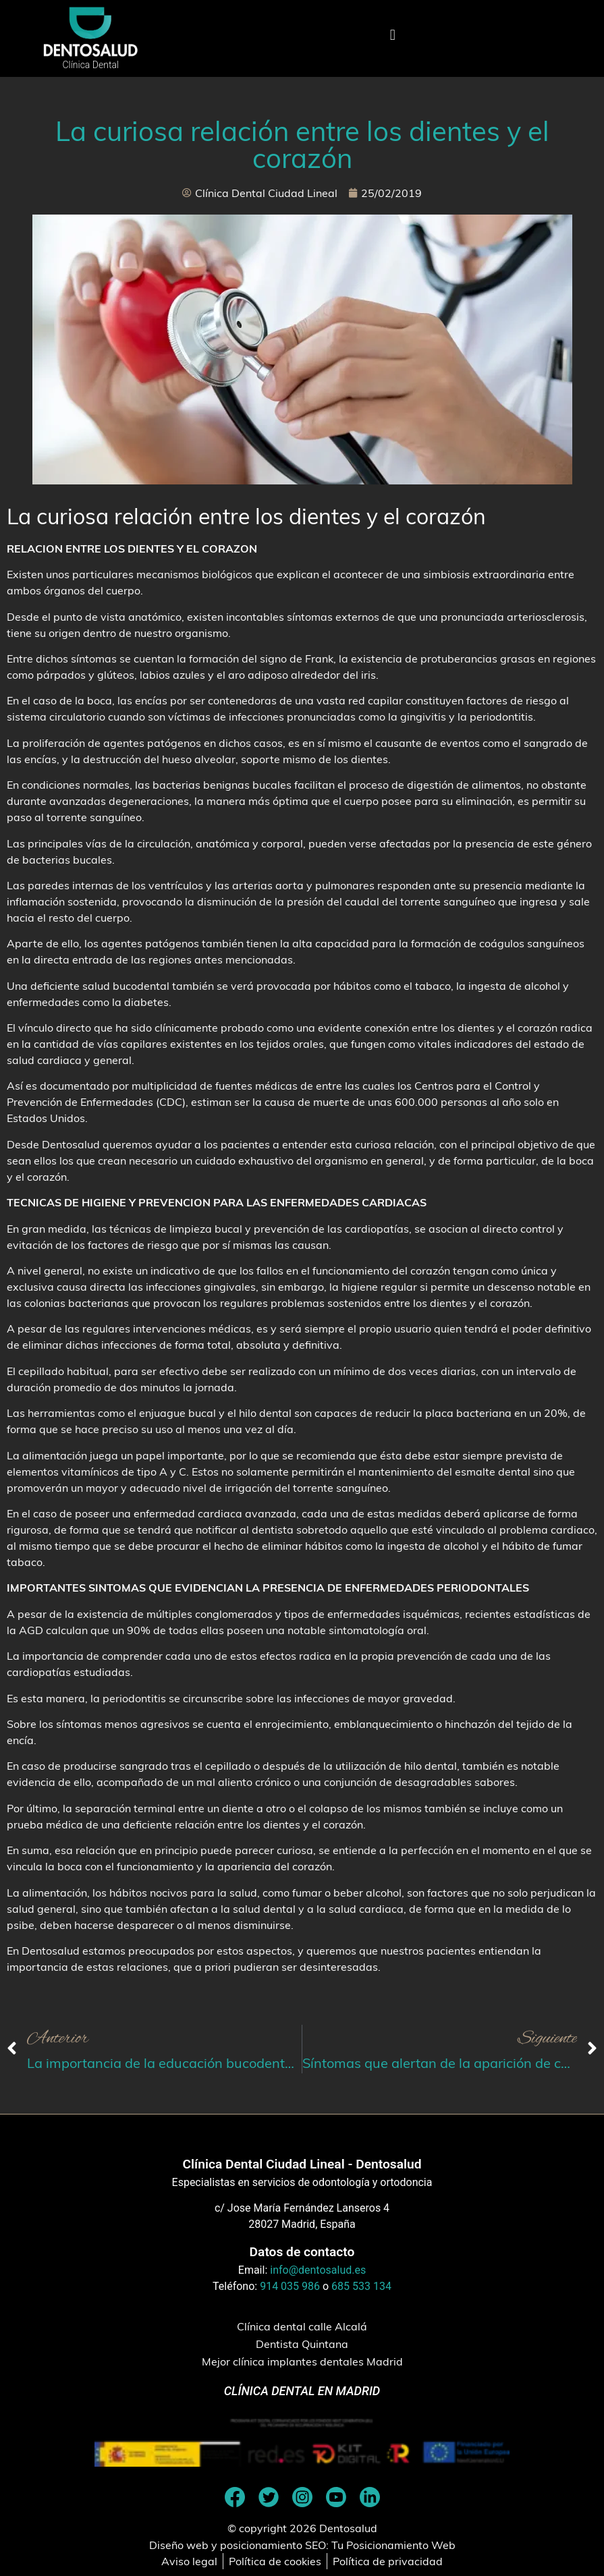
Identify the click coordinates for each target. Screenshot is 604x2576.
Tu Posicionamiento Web (393, 2545)
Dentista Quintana (302, 2344)
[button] (392, 35)
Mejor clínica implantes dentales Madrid (302, 2361)
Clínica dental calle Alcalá (302, 2326)
